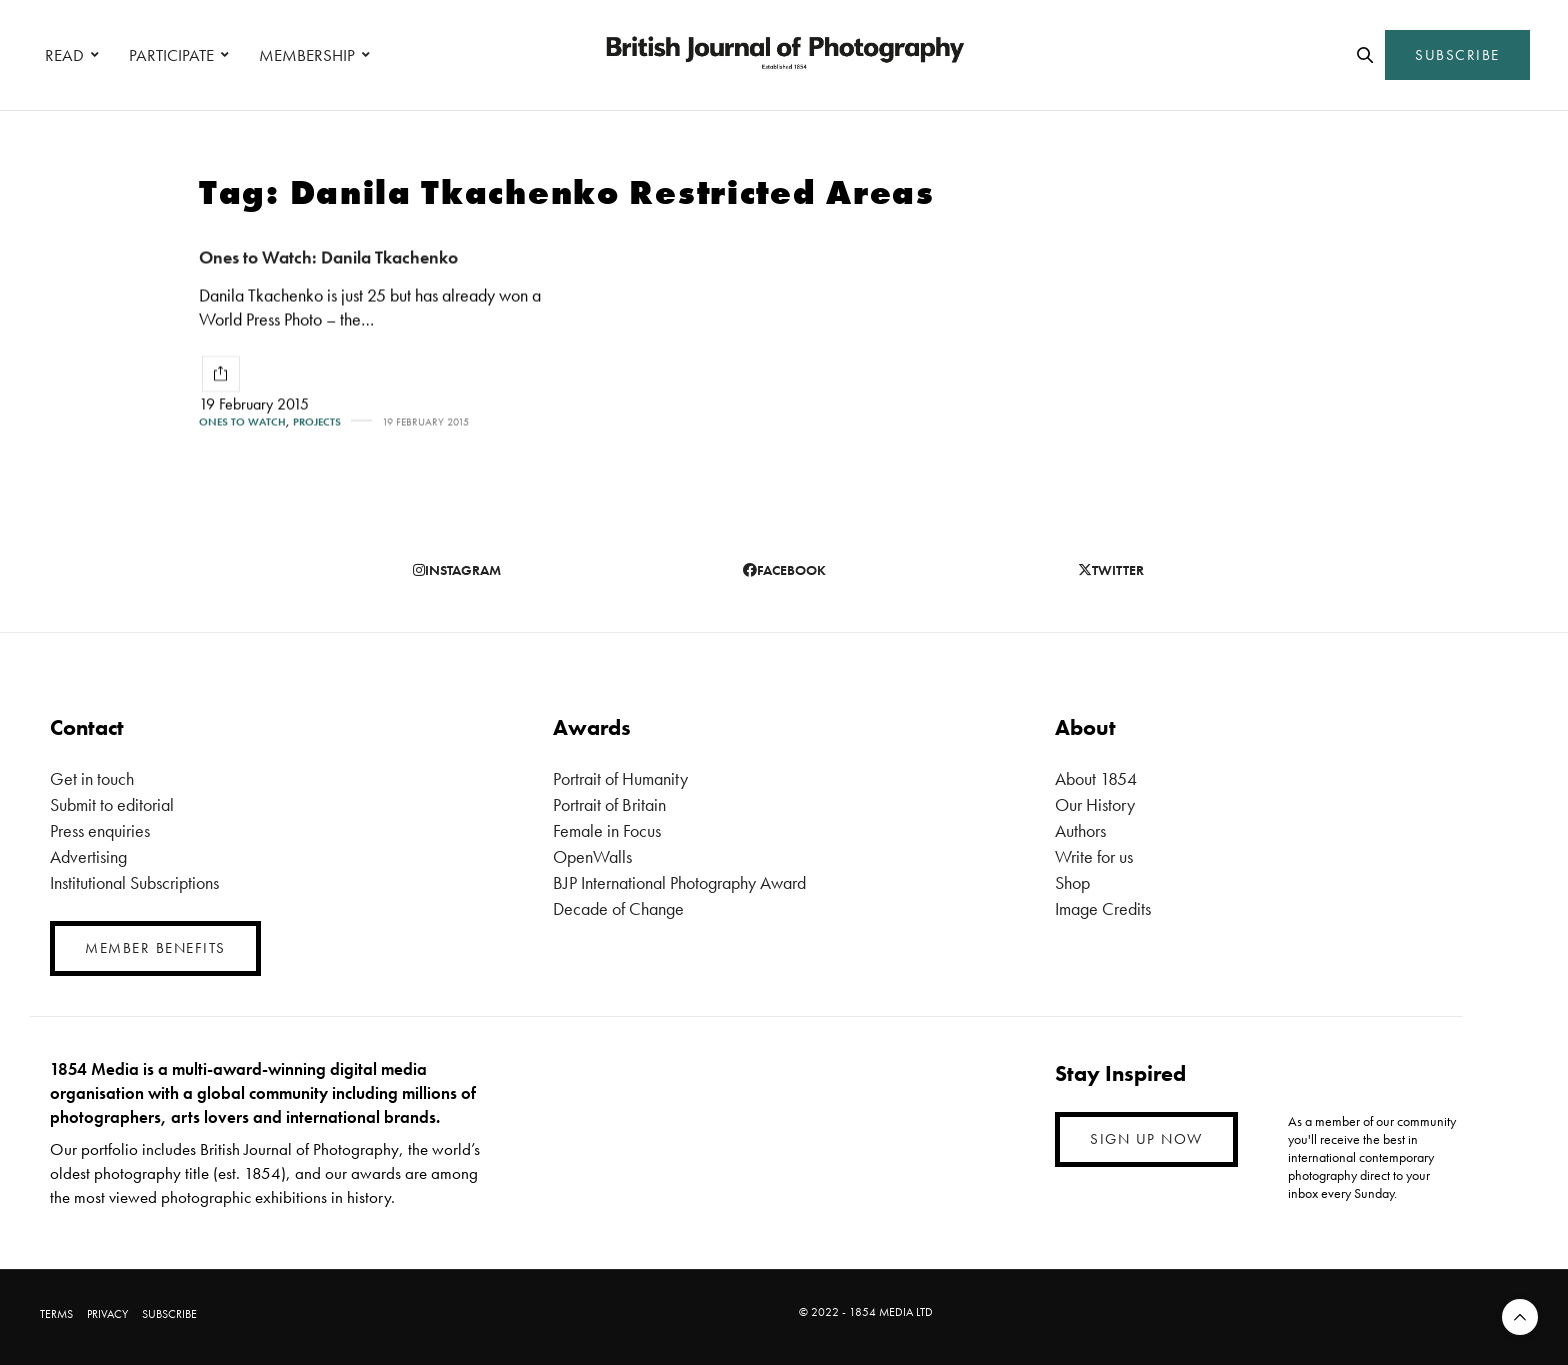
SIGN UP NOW (1146, 1139)
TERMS (56, 1314)
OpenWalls (592, 856)
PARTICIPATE (171, 55)
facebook (784, 570)
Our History (1095, 804)
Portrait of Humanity (620, 778)
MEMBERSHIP (307, 55)
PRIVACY (107, 1314)
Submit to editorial (112, 804)
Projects (317, 421)
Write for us (1094, 856)
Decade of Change (618, 908)
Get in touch (92, 778)
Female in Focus (607, 830)
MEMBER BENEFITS (155, 948)
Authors (1080, 830)
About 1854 (1096, 778)
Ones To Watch (242, 421)
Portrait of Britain (609, 804)
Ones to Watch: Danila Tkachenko (328, 256)
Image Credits (1103, 908)
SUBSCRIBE (1457, 55)
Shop (1072, 882)
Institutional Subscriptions (134, 882)
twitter (1111, 570)
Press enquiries (100, 830)
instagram (457, 570)
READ (64, 55)
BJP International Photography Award (679, 882)
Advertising (88, 856)
